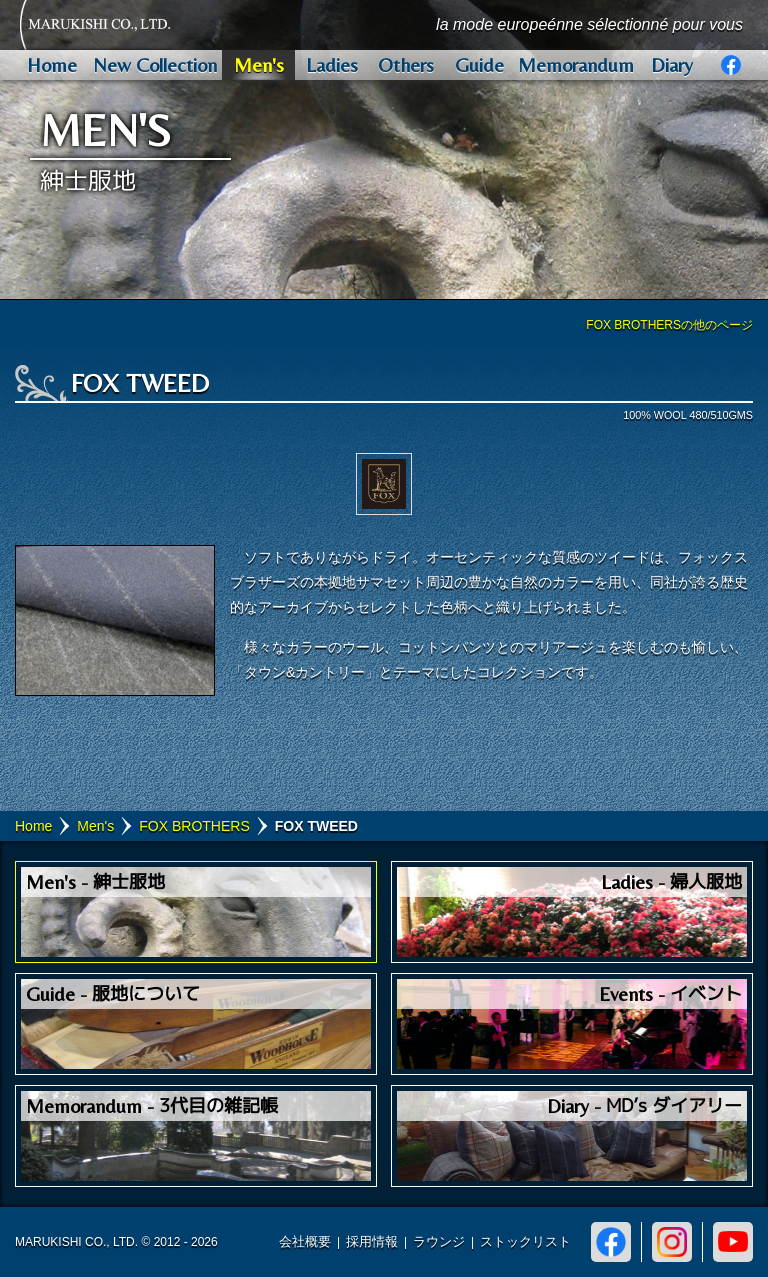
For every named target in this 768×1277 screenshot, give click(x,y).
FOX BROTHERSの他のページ (669, 325)
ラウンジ (439, 1241)
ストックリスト (525, 1241)
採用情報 (372, 1241)
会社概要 (305, 1241)
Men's (95, 826)
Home (33, 826)
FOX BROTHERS (194, 826)
